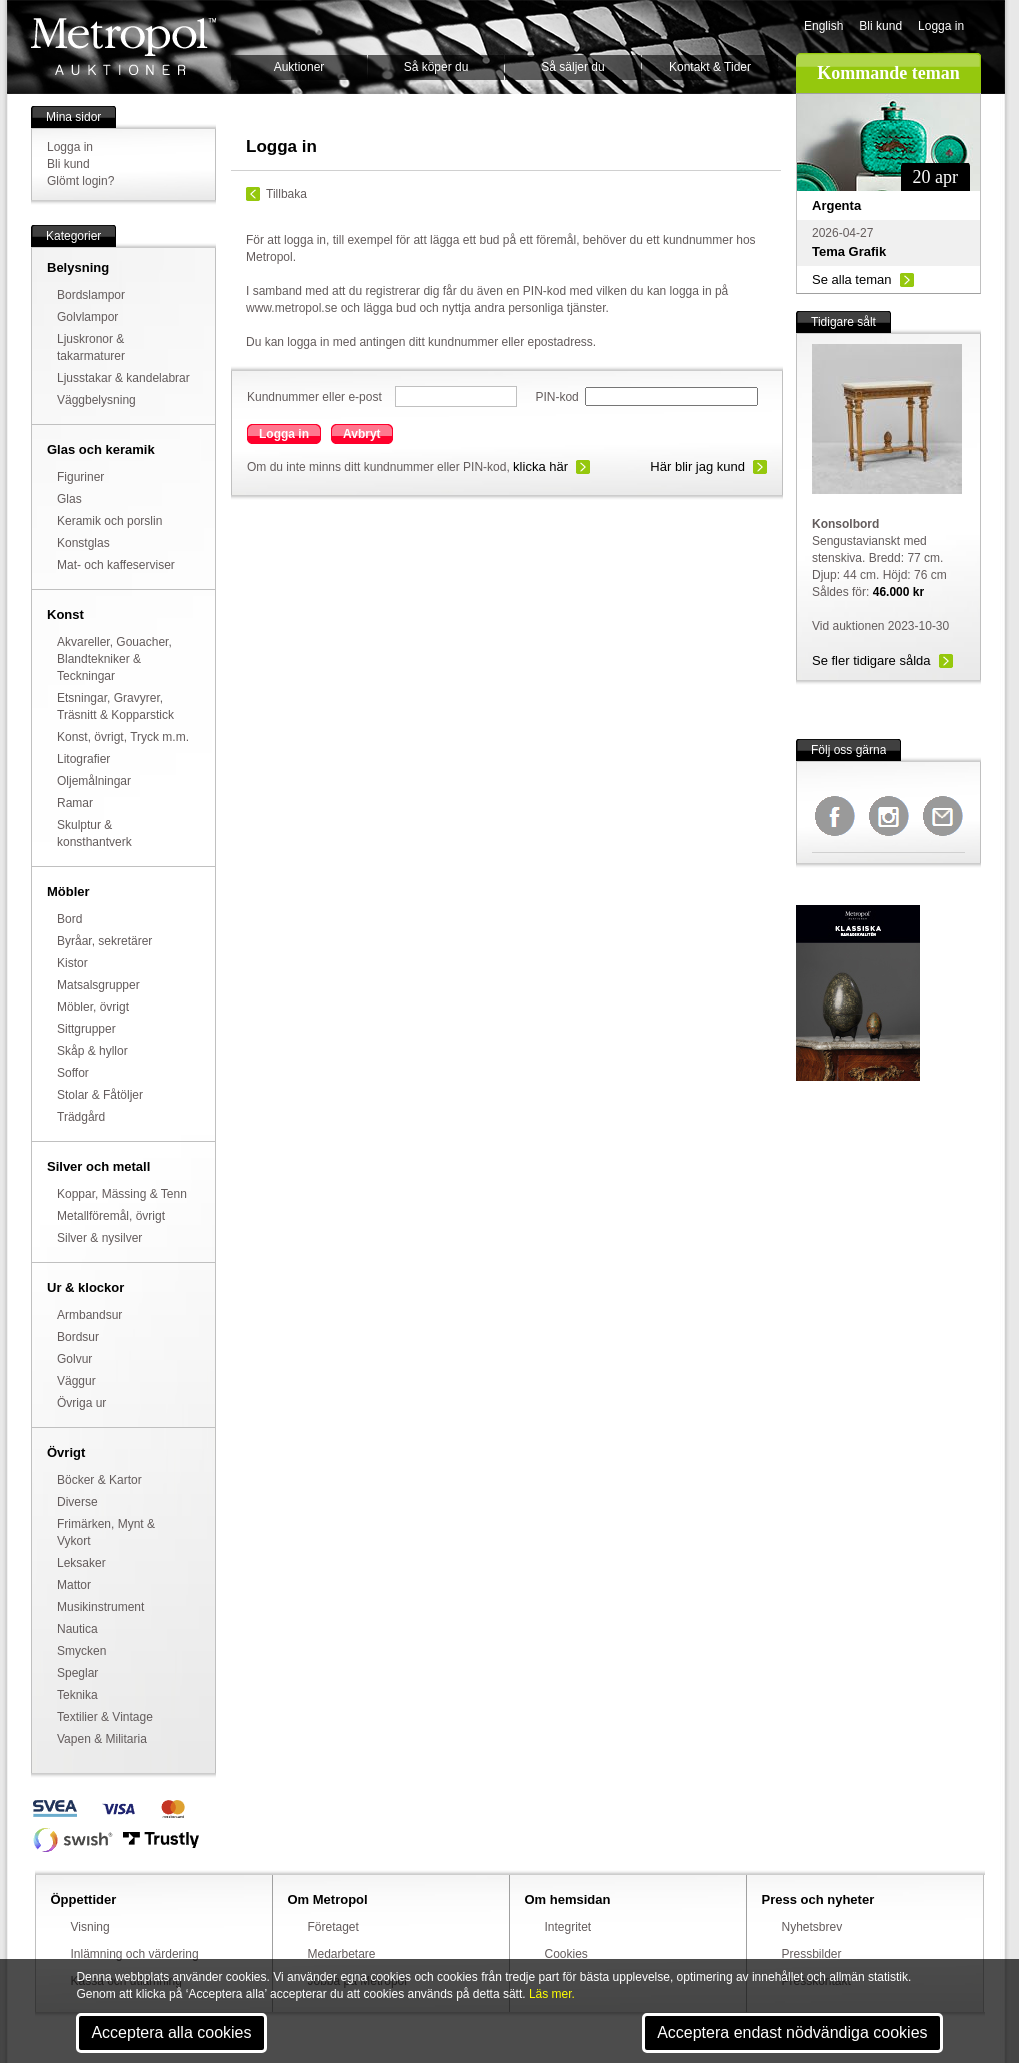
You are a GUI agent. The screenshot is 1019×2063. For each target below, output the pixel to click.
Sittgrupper (86, 1029)
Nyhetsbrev (812, 1927)
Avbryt (362, 434)
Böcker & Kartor (99, 1480)
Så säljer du (572, 67)
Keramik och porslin (109, 521)
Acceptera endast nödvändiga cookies (792, 2032)
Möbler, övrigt (93, 1007)
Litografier (83, 759)
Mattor (74, 1585)
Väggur (76, 1381)
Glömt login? (80, 181)
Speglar (77, 1673)
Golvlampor (87, 317)
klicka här (540, 466)
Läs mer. (552, 1994)
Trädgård (81, 1117)
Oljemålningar (94, 781)
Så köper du (436, 67)
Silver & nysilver (99, 1238)
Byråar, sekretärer (104, 941)
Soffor (73, 1073)
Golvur (74, 1359)
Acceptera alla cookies (171, 2032)
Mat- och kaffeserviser (116, 565)
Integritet (568, 1927)
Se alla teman (852, 279)
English (823, 26)
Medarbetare (342, 1954)
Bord (69, 919)
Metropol (123, 46)
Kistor (72, 963)
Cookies (566, 1954)
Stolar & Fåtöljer (100, 1095)
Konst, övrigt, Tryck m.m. (123, 737)
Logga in (941, 26)
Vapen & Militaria (102, 1739)
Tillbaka (286, 194)
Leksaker (81, 1563)
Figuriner (80, 477)
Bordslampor (91, 295)
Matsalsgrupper (98, 985)
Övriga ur (81, 1403)
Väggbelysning (96, 400)
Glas (69, 499)
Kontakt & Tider (710, 67)
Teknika (77, 1695)
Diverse (77, 1502)
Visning (90, 1927)
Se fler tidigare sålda (871, 660)
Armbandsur (89, 1315)
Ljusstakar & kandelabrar (123, 378)
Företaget (333, 1927)
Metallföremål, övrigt (111, 1216)
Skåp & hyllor (92, 1051)
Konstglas (83, 543)
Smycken (81, 1651)
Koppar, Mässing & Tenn (122, 1194)
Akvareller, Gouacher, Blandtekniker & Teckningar (114, 659)
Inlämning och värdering (135, 1954)
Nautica (77, 1629)
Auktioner (299, 67)
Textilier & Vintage (105, 1717)
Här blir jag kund (697, 466)
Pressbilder (812, 1954)
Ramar (75, 803)
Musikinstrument (100, 1607)
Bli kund (880, 26)
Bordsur (78, 1337)
